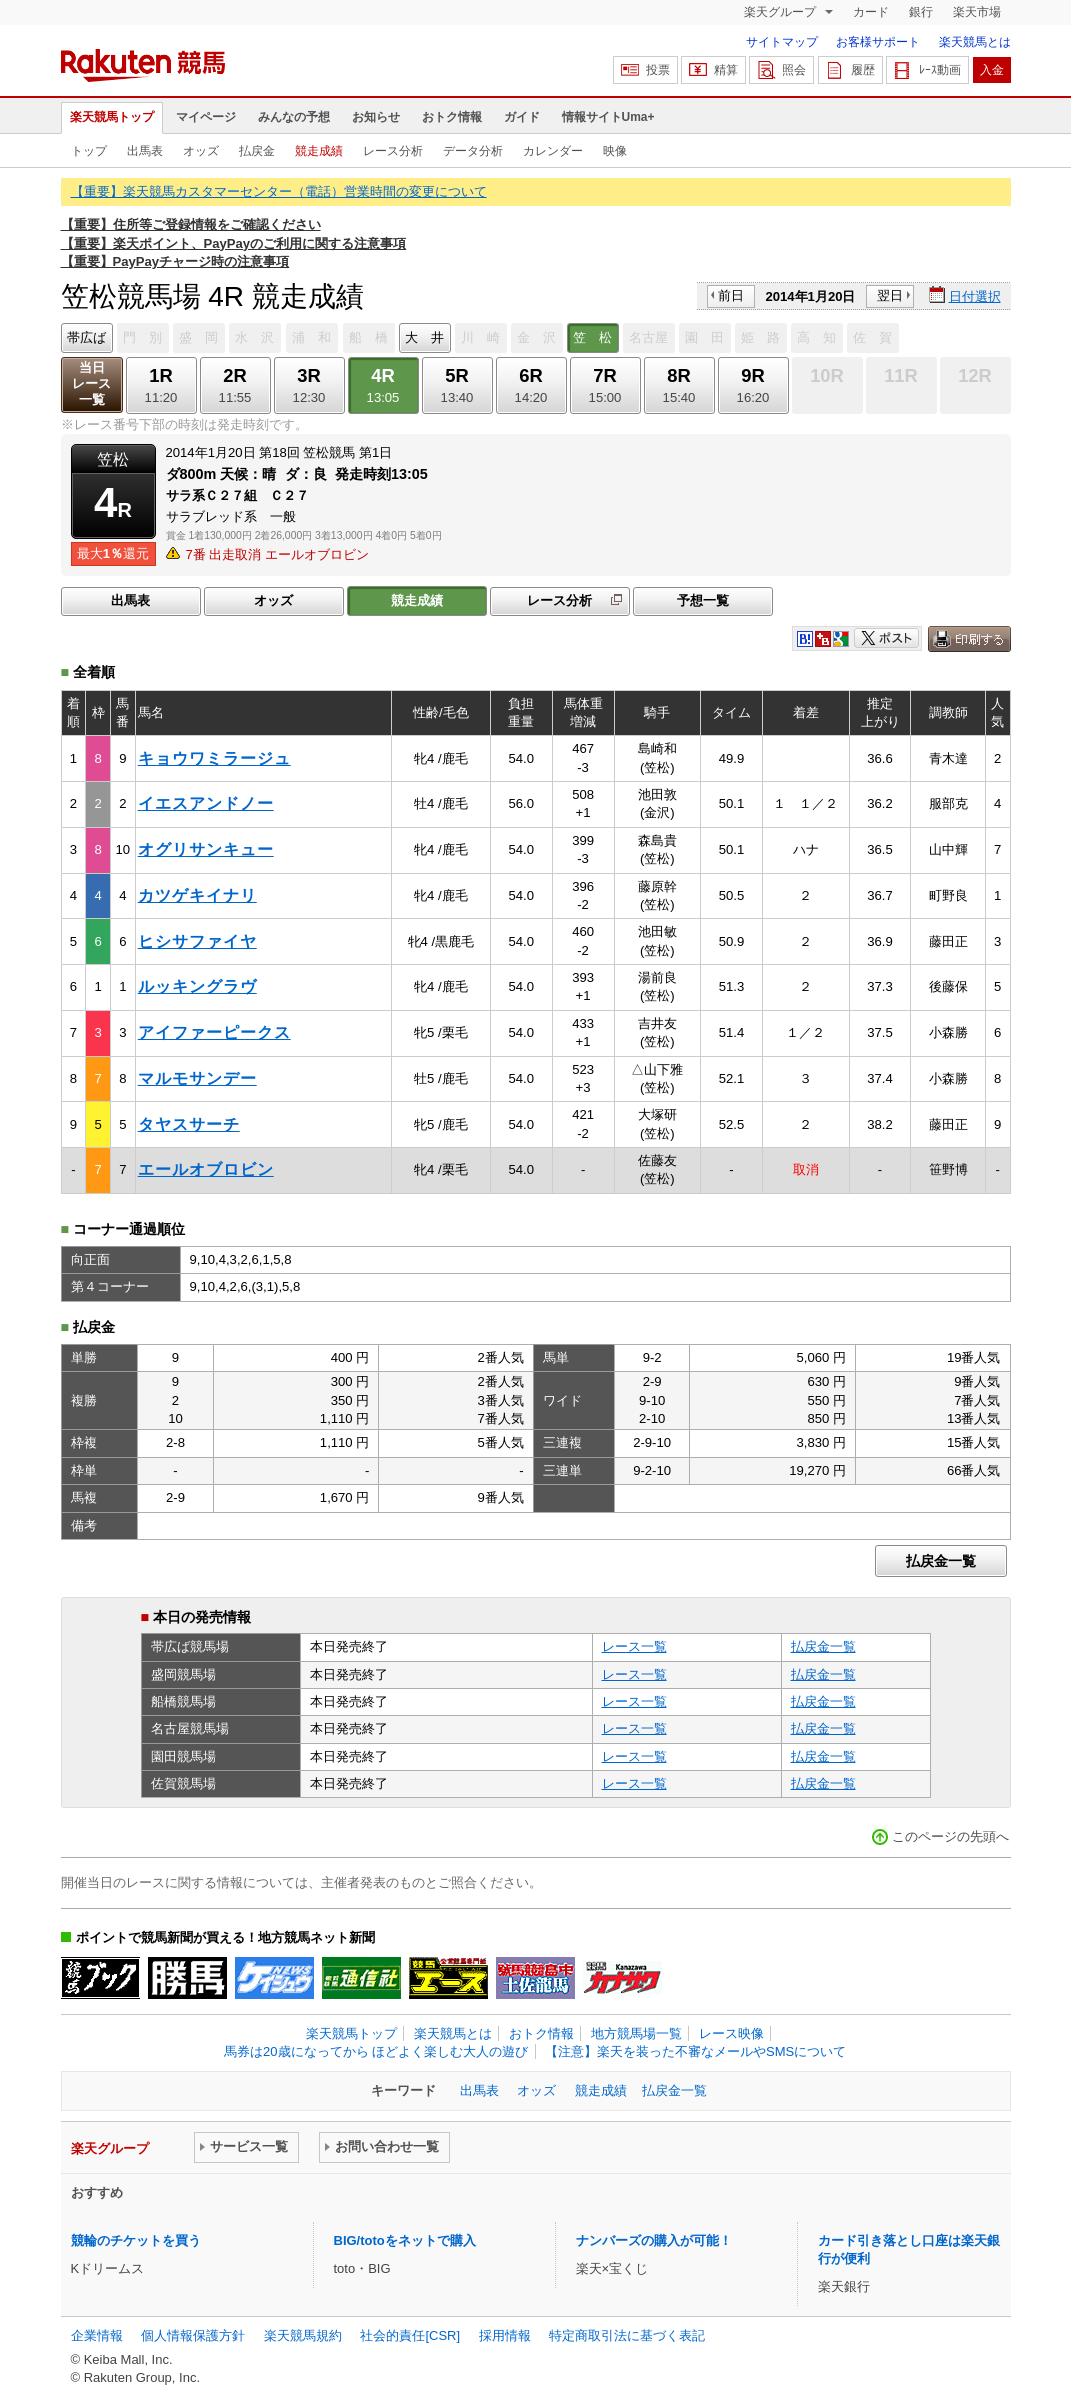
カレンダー (553, 151)
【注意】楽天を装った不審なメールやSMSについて (695, 2051)
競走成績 (319, 151)
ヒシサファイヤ (197, 941)
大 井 (424, 337)
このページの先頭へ (950, 1836)
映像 (615, 151)
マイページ (206, 117)
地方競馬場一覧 (636, 2033)
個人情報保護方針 (193, 2335)
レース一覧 (634, 1646)
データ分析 (473, 151)
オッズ (201, 151)
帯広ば (86, 337)
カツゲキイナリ (197, 895)
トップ (89, 151)
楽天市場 (977, 12)
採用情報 (505, 2335)
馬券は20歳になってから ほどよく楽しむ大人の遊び (376, 2051)
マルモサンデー (197, 1078)
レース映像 (731, 2033)
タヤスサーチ (189, 1124)
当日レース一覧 (91, 383)
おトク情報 (452, 117)
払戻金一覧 (941, 1561)
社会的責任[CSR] (410, 2335)
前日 (731, 295)
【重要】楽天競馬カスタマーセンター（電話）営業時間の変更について (279, 191)
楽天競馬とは (975, 42)
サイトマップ (782, 42)
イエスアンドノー (206, 803)
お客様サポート (878, 42)
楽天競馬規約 (303, 2335)
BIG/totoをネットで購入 (405, 2240)
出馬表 (145, 151)
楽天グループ (781, 12)
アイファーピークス (214, 1032)
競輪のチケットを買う (136, 2240)
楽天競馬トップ (112, 117)
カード (871, 12)
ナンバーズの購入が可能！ (654, 2240)
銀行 (921, 12)
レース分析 (393, 151)
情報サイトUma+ (608, 117)
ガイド (522, 117)
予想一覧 (703, 600)
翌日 (890, 295)
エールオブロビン (206, 1169)
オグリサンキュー (206, 849)
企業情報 (97, 2335)
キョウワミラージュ (214, 758)
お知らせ (376, 117)
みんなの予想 (294, 117)
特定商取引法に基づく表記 (627, 2335)
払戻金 (257, 151)
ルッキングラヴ (197, 986)
